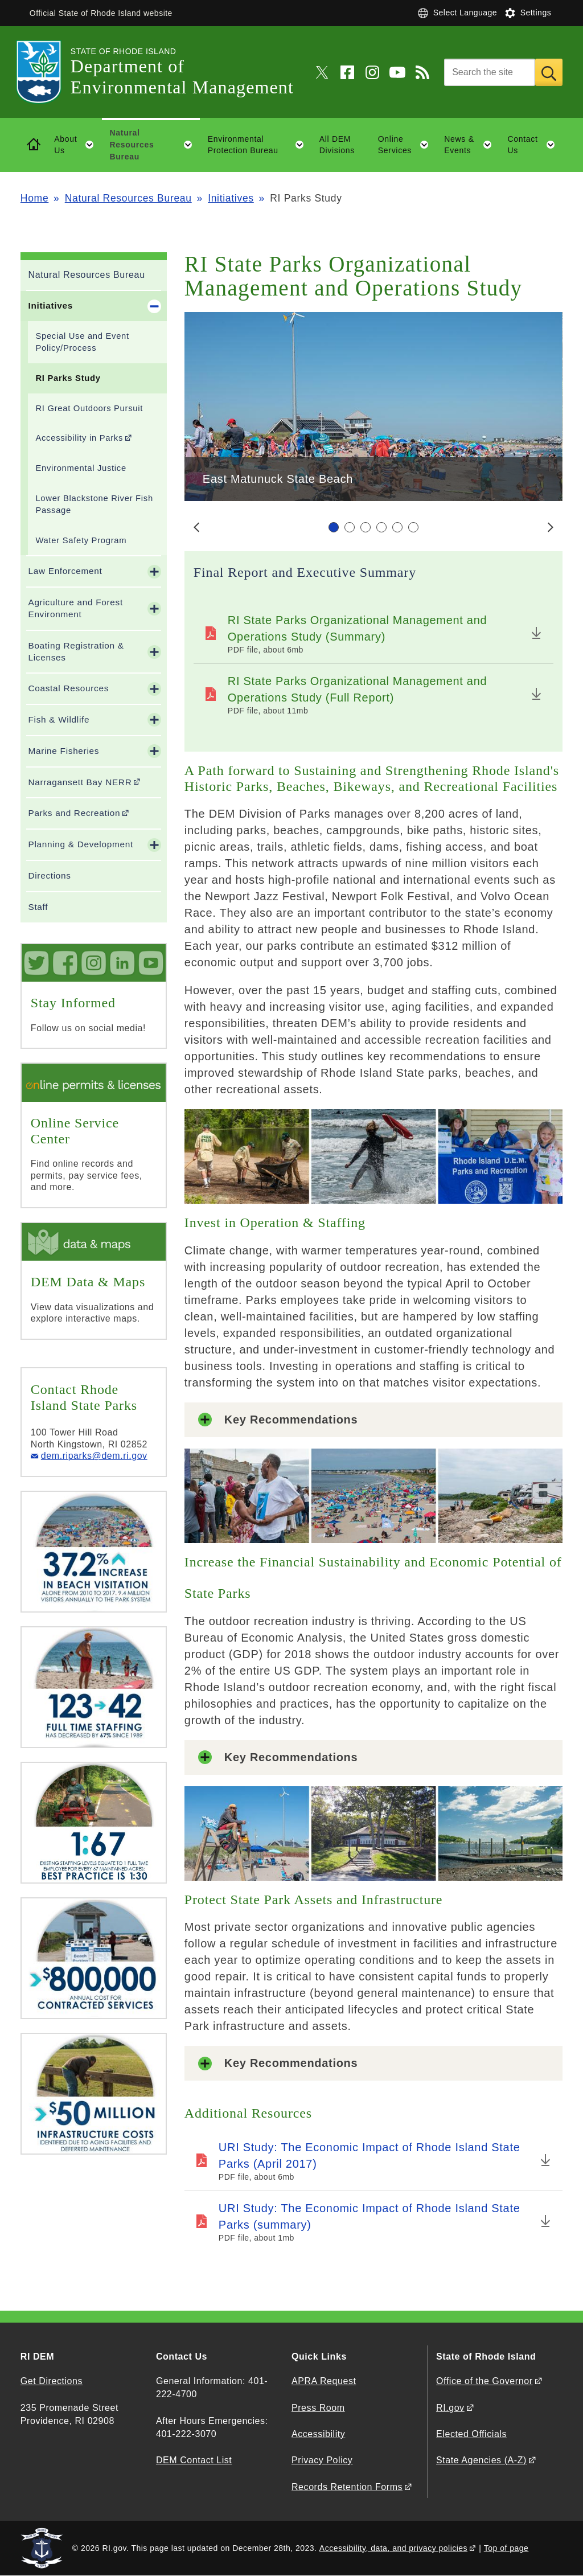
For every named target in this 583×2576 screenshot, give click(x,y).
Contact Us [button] (535, 144)
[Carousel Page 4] (381, 527)
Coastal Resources (68, 688)
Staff (38, 907)
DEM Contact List (194, 2460)
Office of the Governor (484, 2381)
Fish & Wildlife (58, 719)
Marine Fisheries (63, 751)
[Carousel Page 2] (349, 527)
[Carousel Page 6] (413, 527)
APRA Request (324, 2381)
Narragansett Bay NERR (80, 782)
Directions (49, 875)
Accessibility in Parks (79, 437)
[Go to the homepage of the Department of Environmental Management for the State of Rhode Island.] (45, 72)
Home (34, 198)
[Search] (489, 72)
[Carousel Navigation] (373, 527)
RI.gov (450, 2408)
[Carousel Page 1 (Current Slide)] (334, 527)
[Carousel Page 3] (365, 527)
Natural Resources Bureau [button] (154, 144)
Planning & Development (80, 844)
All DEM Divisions (337, 144)
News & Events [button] (472, 144)
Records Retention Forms (347, 2487)
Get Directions (51, 2381)
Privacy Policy (322, 2460)
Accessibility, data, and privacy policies (393, 2548)
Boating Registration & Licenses (76, 651)
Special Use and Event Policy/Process (82, 341)
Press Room (318, 2408)
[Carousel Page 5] (397, 527)
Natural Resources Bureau (128, 198)
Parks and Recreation (74, 813)
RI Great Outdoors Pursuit (89, 408)
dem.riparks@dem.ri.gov (94, 1456)
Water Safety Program (80, 540)
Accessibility (318, 2434)
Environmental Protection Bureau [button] (259, 144)
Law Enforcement (65, 571)
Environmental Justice (80, 468)
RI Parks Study (67, 378)
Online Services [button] (407, 144)
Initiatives (231, 198)
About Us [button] (78, 144)
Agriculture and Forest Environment (75, 608)
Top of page (506, 2548)
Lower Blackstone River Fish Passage (94, 504)
